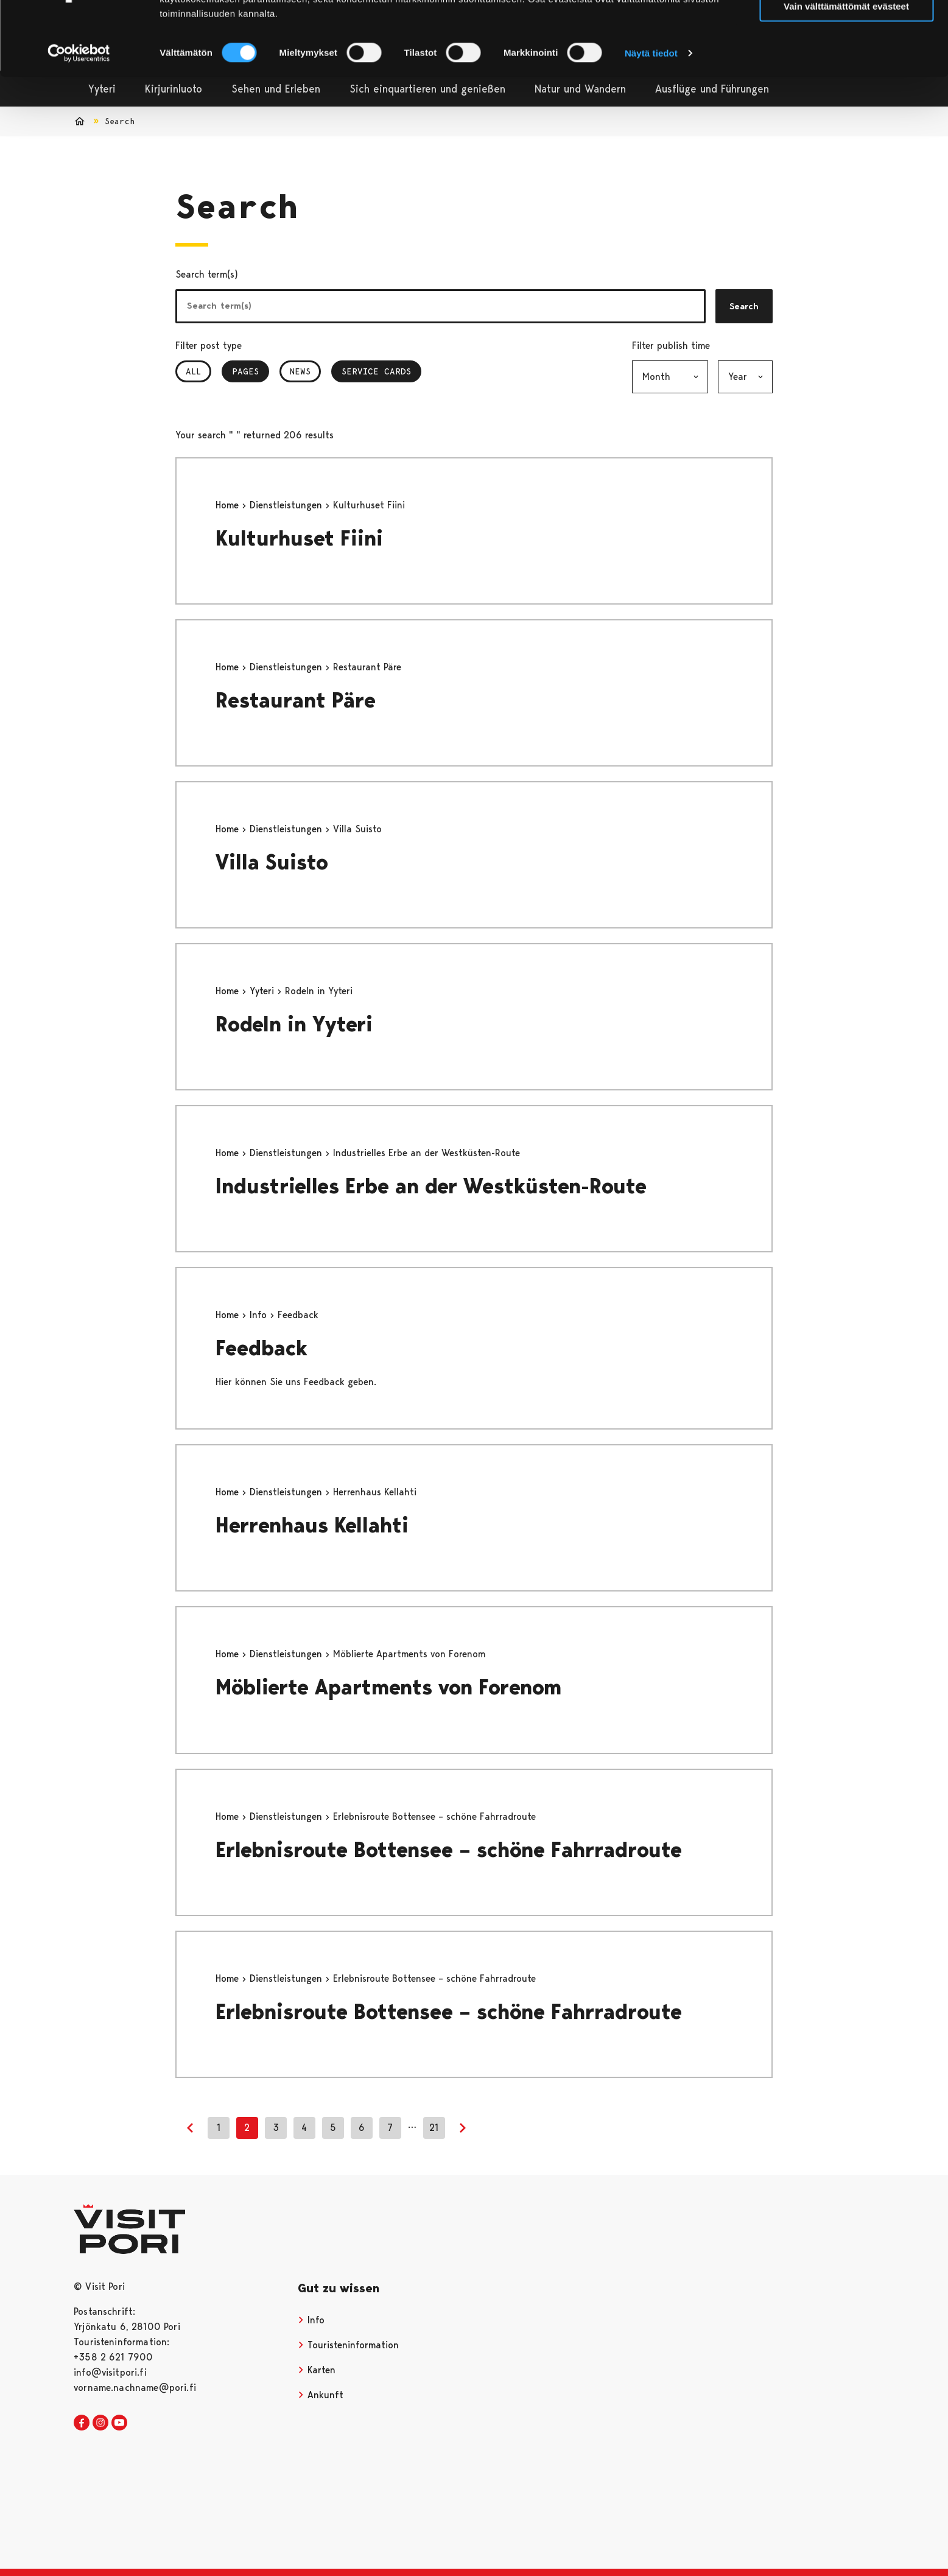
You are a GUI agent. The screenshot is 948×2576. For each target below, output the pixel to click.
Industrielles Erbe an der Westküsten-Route (431, 1186)
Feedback (261, 1348)
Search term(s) (206, 274)
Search (744, 306)
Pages (250, 371)
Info (260, 1315)
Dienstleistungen (287, 505)
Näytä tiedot (651, 113)
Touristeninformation (348, 2345)
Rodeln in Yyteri (294, 1024)
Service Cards (376, 371)
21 (433, 2127)
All (193, 371)
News (300, 371)
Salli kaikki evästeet (847, 30)
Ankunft (320, 2395)
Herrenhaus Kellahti (312, 1525)
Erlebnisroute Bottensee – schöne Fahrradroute (449, 1849)
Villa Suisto (272, 862)
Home (229, 505)
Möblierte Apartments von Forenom (388, 1687)
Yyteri (263, 991)
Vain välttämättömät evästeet (846, 66)
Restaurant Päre (296, 700)
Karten (316, 2370)
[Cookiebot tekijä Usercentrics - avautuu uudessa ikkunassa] (79, 113)
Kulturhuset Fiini (299, 538)
